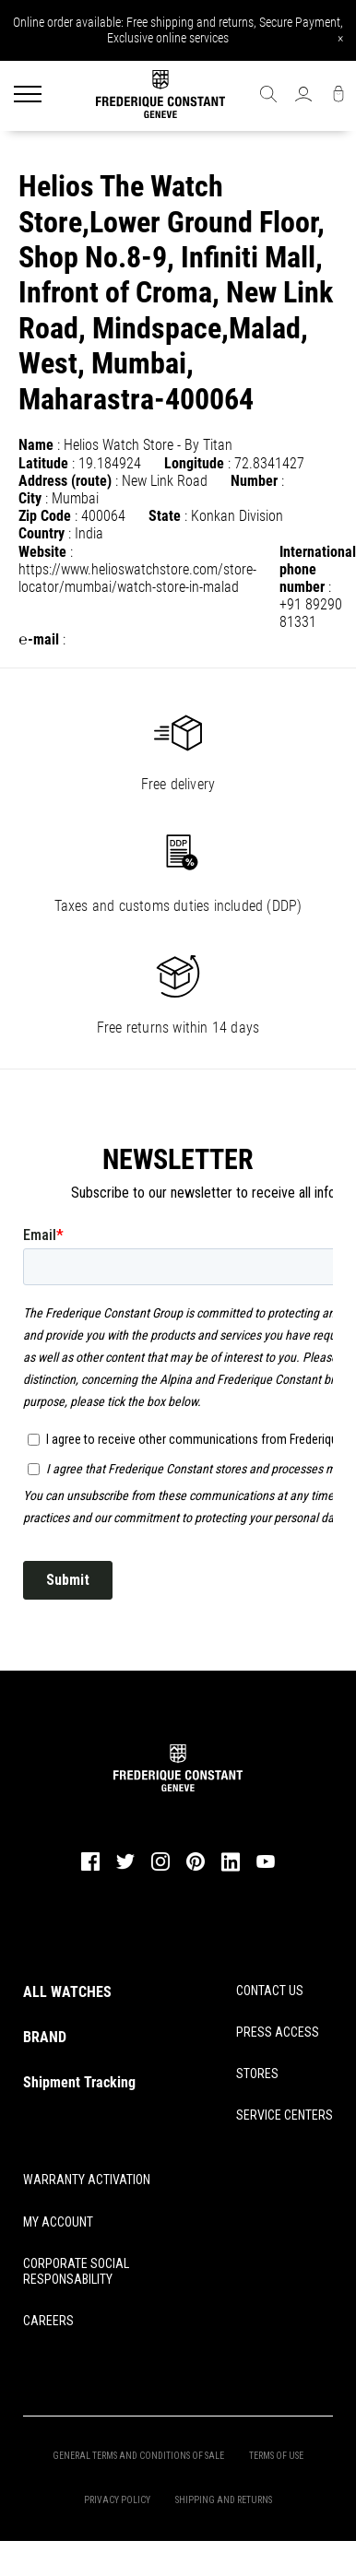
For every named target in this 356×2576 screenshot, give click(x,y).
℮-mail (38, 639)
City (30, 498)
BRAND (44, 2037)
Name (35, 445)
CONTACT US (269, 1990)
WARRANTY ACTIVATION (86, 2179)
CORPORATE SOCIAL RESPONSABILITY (76, 2271)
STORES (257, 2073)
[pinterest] (195, 1868)
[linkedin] (230, 1869)
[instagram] (160, 1868)
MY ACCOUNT (58, 2222)
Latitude (43, 463)
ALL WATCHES (67, 1992)
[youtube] (265, 1866)
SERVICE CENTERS (284, 2115)
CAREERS (48, 2320)
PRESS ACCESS (277, 2032)
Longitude (194, 463)
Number (254, 481)
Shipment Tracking (79, 2082)
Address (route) (65, 481)
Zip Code (44, 516)
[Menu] (27, 96)
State (164, 516)
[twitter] (125, 1867)
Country (41, 533)
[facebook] (90, 1868)
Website (42, 552)
